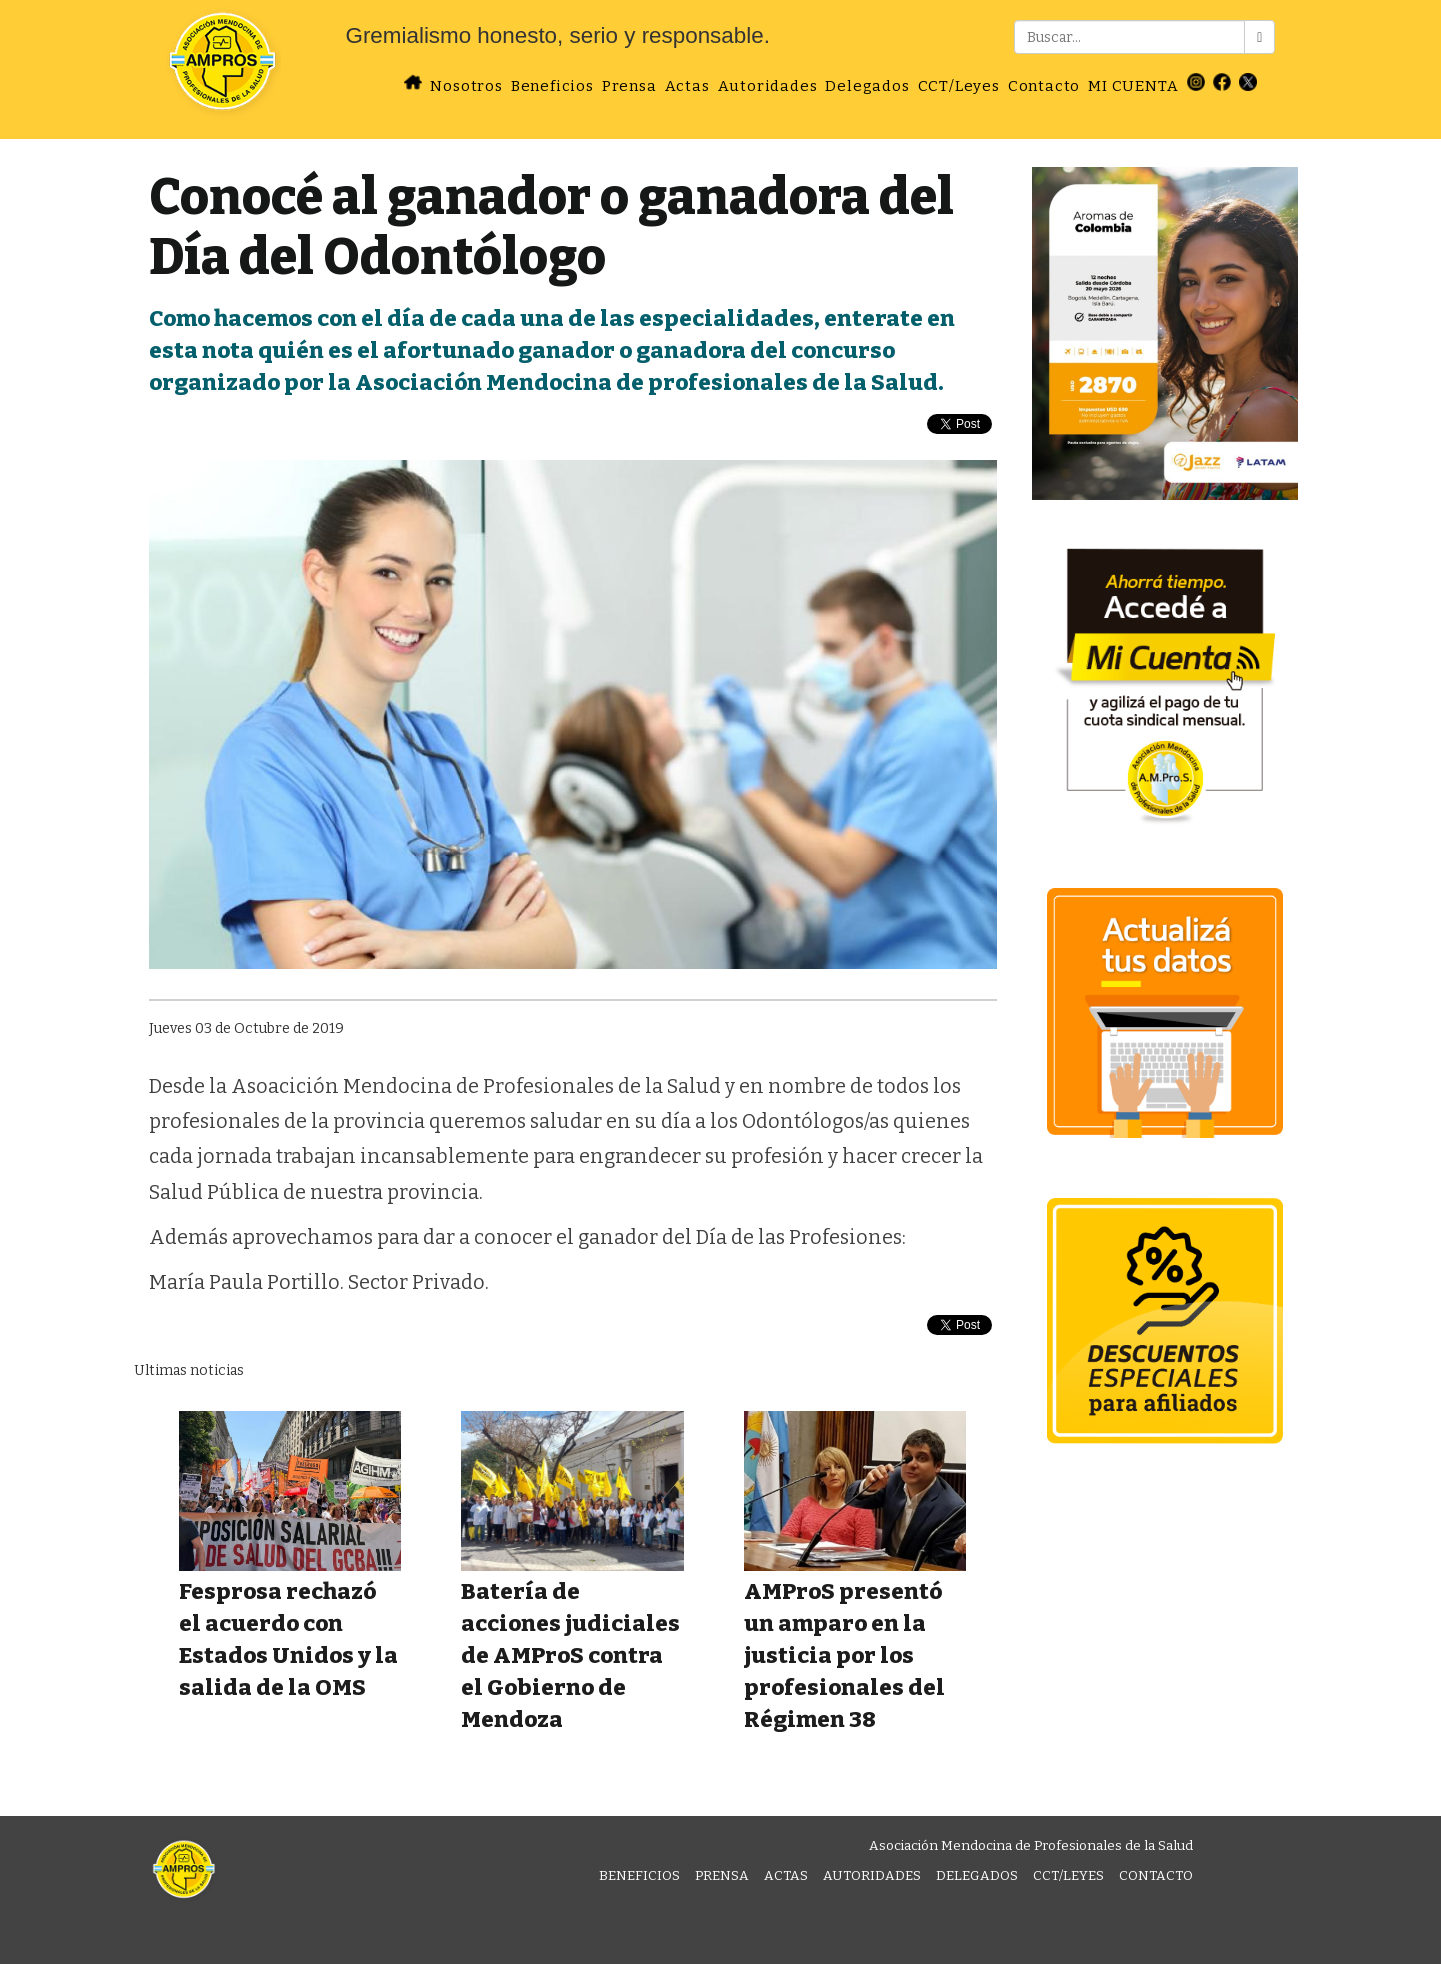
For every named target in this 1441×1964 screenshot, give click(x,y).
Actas (687, 86)
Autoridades (768, 86)
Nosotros (466, 86)
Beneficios (552, 86)
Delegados (867, 86)
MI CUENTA (1133, 86)
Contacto (1044, 86)
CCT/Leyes (959, 86)
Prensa (629, 86)
